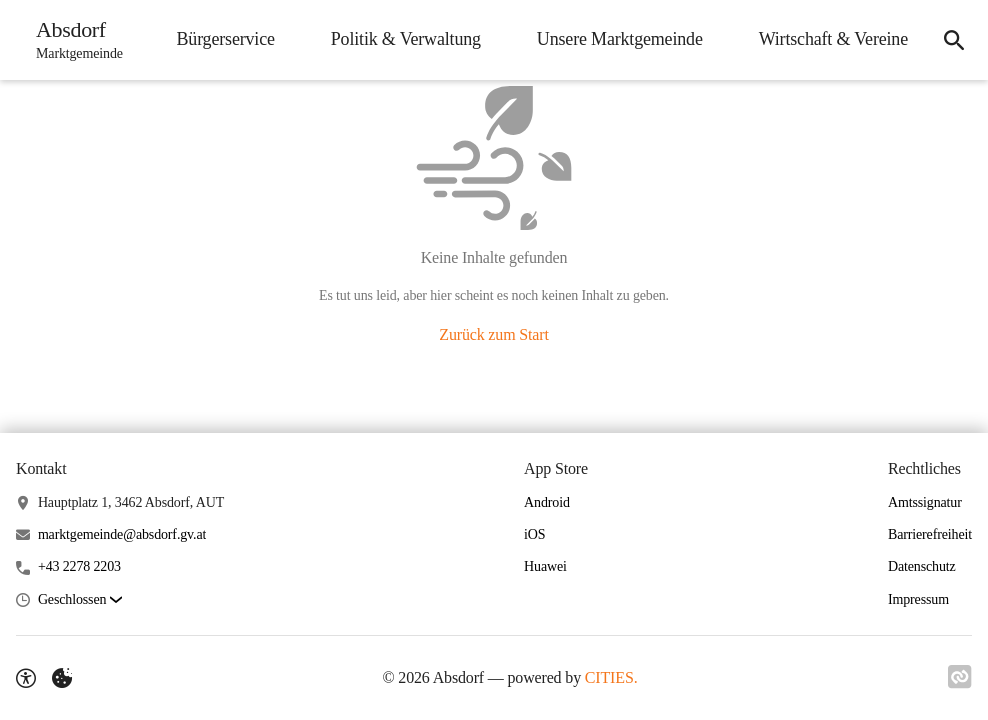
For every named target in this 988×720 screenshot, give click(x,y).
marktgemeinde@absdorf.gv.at (122, 534)
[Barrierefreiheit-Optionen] (26, 678)
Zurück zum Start (493, 334)
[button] (80, 600)
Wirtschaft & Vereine (833, 39)
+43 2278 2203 (79, 566)
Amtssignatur (925, 502)
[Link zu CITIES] (960, 677)
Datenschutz (922, 566)
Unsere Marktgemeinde (620, 39)
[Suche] (954, 40)
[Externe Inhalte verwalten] (62, 678)
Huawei (545, 566)
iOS (534, 534)
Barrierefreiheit (930, 534)
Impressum (918, 599)
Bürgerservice (225, 39)
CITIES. (611, 677)
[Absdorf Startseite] (73, 40)
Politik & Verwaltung (406, 39)
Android (547, 502)
